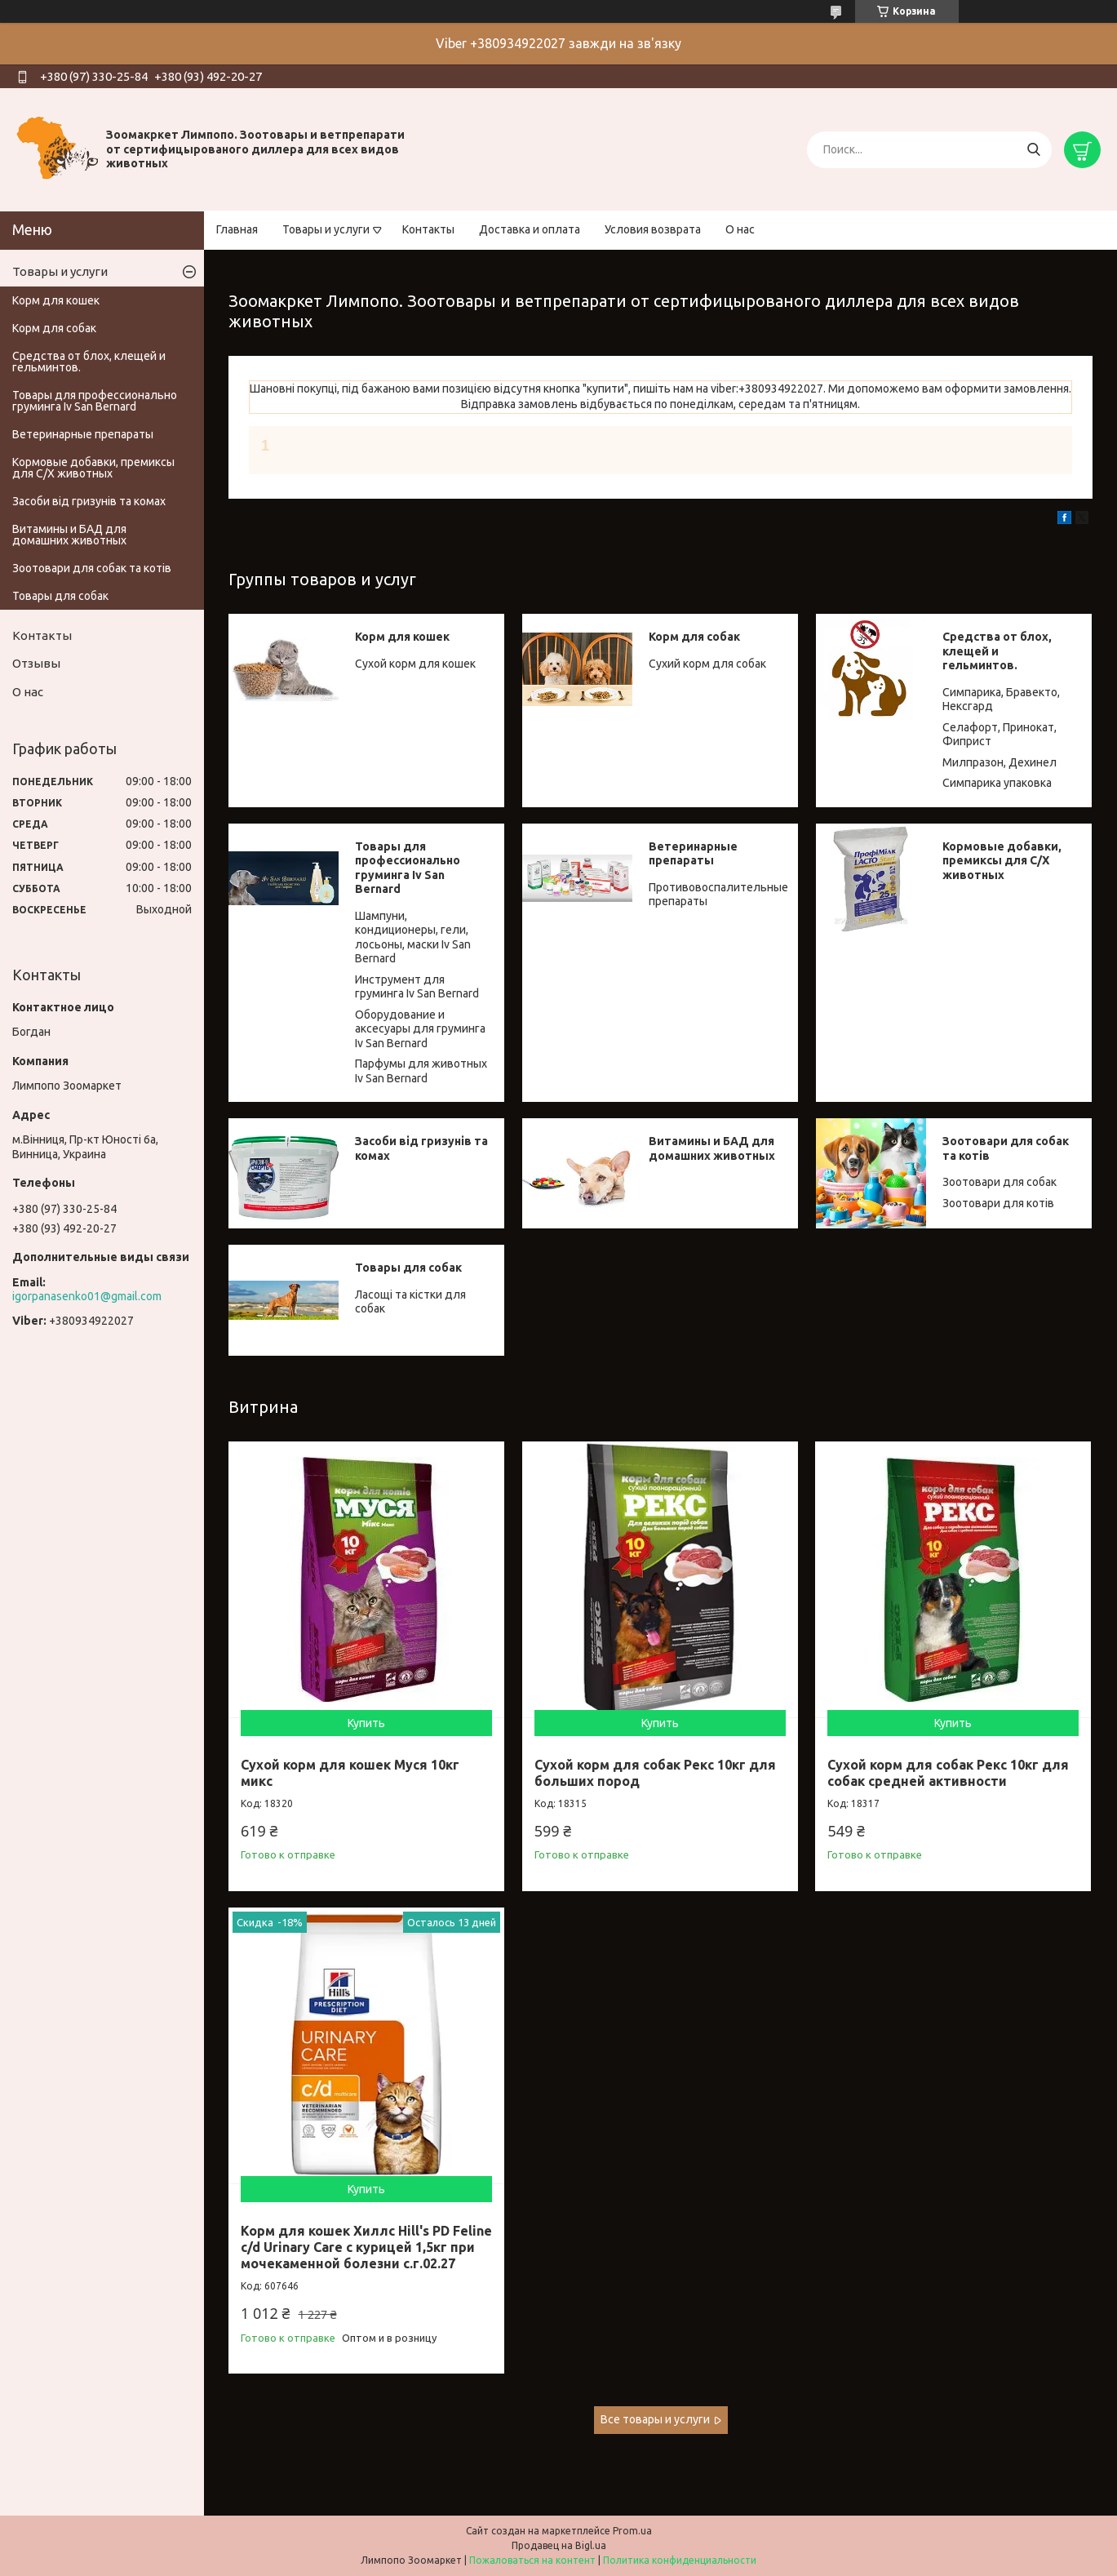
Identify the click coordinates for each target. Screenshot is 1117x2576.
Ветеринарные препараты (693, 854)
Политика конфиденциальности (679, 2560)
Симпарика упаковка (997, 782)
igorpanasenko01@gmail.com (87, 1296)
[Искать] (1033, 149)
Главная (237, 229)
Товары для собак (408, 1267)
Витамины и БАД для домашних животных (712, 1148)
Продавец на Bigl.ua (559, 2545)
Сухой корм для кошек (415, 663)
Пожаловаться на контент (532, 2560)
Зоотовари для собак (999, 1181)
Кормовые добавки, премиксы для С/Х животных (1002, 861)
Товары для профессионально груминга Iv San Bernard (407, 868)
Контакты (428, 229)
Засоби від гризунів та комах (89, 501)
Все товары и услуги (655, 2419)
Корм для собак (694, 636)
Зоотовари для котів (998, 1203)
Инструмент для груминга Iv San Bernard (417, 987)
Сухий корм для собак (707, 663)
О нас (740, 229)
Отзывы (36, 663)
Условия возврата (653, 229)
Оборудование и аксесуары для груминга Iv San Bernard (420, 1029)
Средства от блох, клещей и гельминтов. (997, 651)
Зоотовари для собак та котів (91, 568)
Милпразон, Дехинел (999, 762)
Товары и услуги (326, 229)
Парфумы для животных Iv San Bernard (421, 1071)
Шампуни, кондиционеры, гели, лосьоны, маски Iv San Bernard (413, 937)
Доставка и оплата (529, 229)
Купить (366, 1723)
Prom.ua (632, 2530)
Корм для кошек (402, 636)
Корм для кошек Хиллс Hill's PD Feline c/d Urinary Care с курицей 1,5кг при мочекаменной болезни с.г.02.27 (366, 2247)
